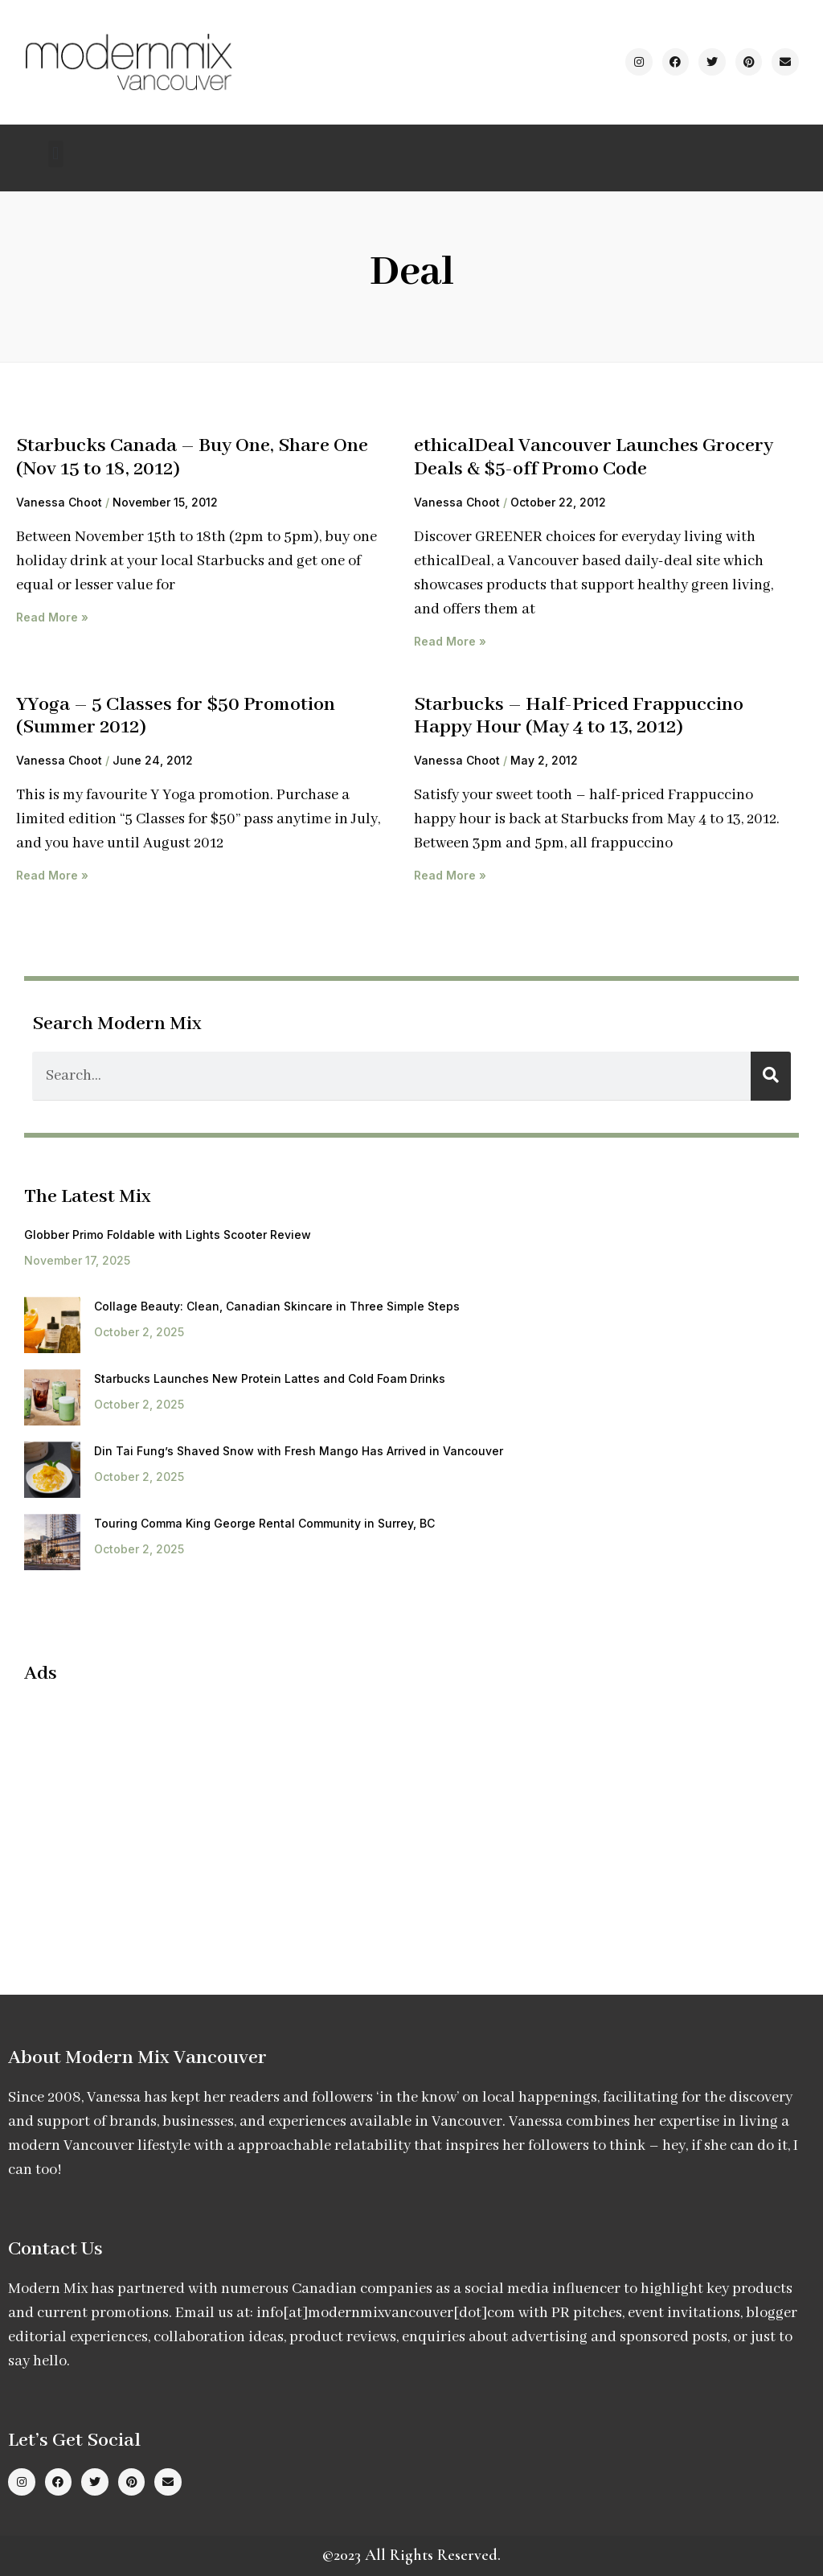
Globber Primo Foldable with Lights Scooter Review (167, 1234)
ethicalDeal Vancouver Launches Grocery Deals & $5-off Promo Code (593, 457)
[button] (55, 154)
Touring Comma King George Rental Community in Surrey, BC (264, 1523)
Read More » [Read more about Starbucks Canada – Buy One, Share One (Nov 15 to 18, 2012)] (52, 617)
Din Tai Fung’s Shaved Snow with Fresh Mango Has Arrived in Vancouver (298, 1451)
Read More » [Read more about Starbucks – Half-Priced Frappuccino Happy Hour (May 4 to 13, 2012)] (450, 875)
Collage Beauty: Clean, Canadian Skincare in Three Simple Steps (277, 1306)
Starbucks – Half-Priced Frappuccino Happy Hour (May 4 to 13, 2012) (578, 716)
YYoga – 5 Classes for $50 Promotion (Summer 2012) (175, 716)
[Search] (771, 1076)
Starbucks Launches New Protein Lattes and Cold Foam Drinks (269, 1378)
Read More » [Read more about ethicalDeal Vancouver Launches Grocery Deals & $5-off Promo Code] (450, 641)
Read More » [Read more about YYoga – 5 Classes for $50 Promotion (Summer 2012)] (52, 875)
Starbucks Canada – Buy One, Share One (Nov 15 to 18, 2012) (192, 457)
